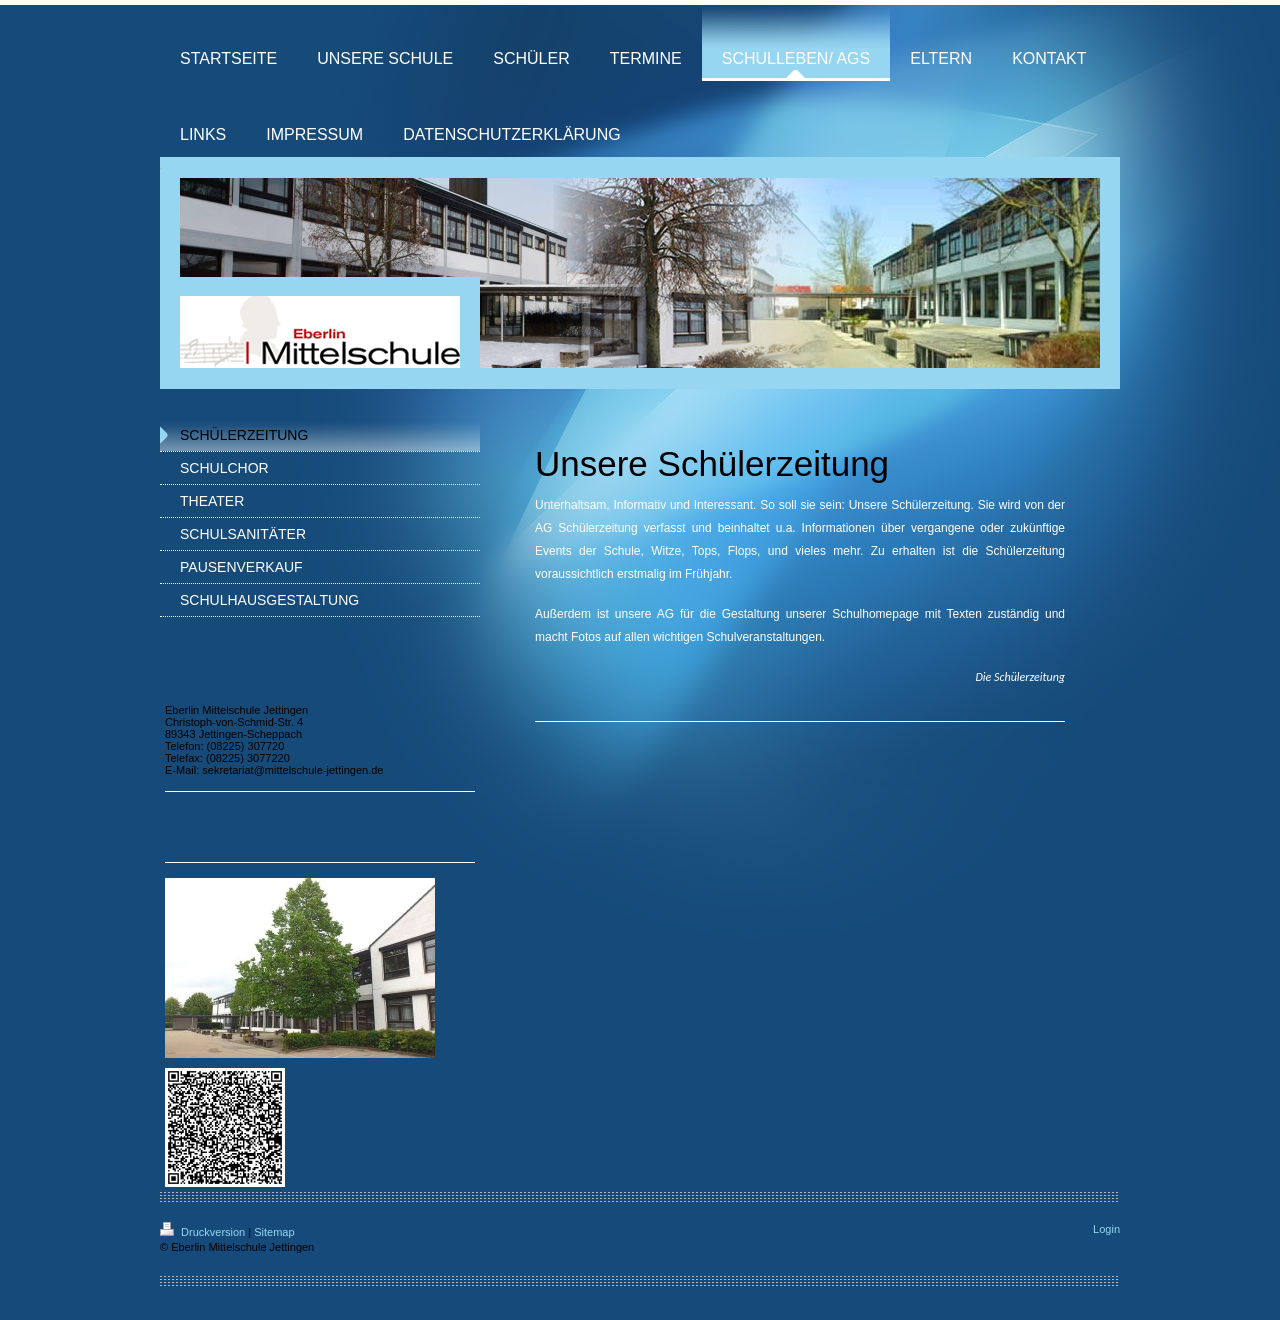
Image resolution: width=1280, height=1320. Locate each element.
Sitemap (274, 1232)
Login (1106, 1229)
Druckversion (204, 1232)
